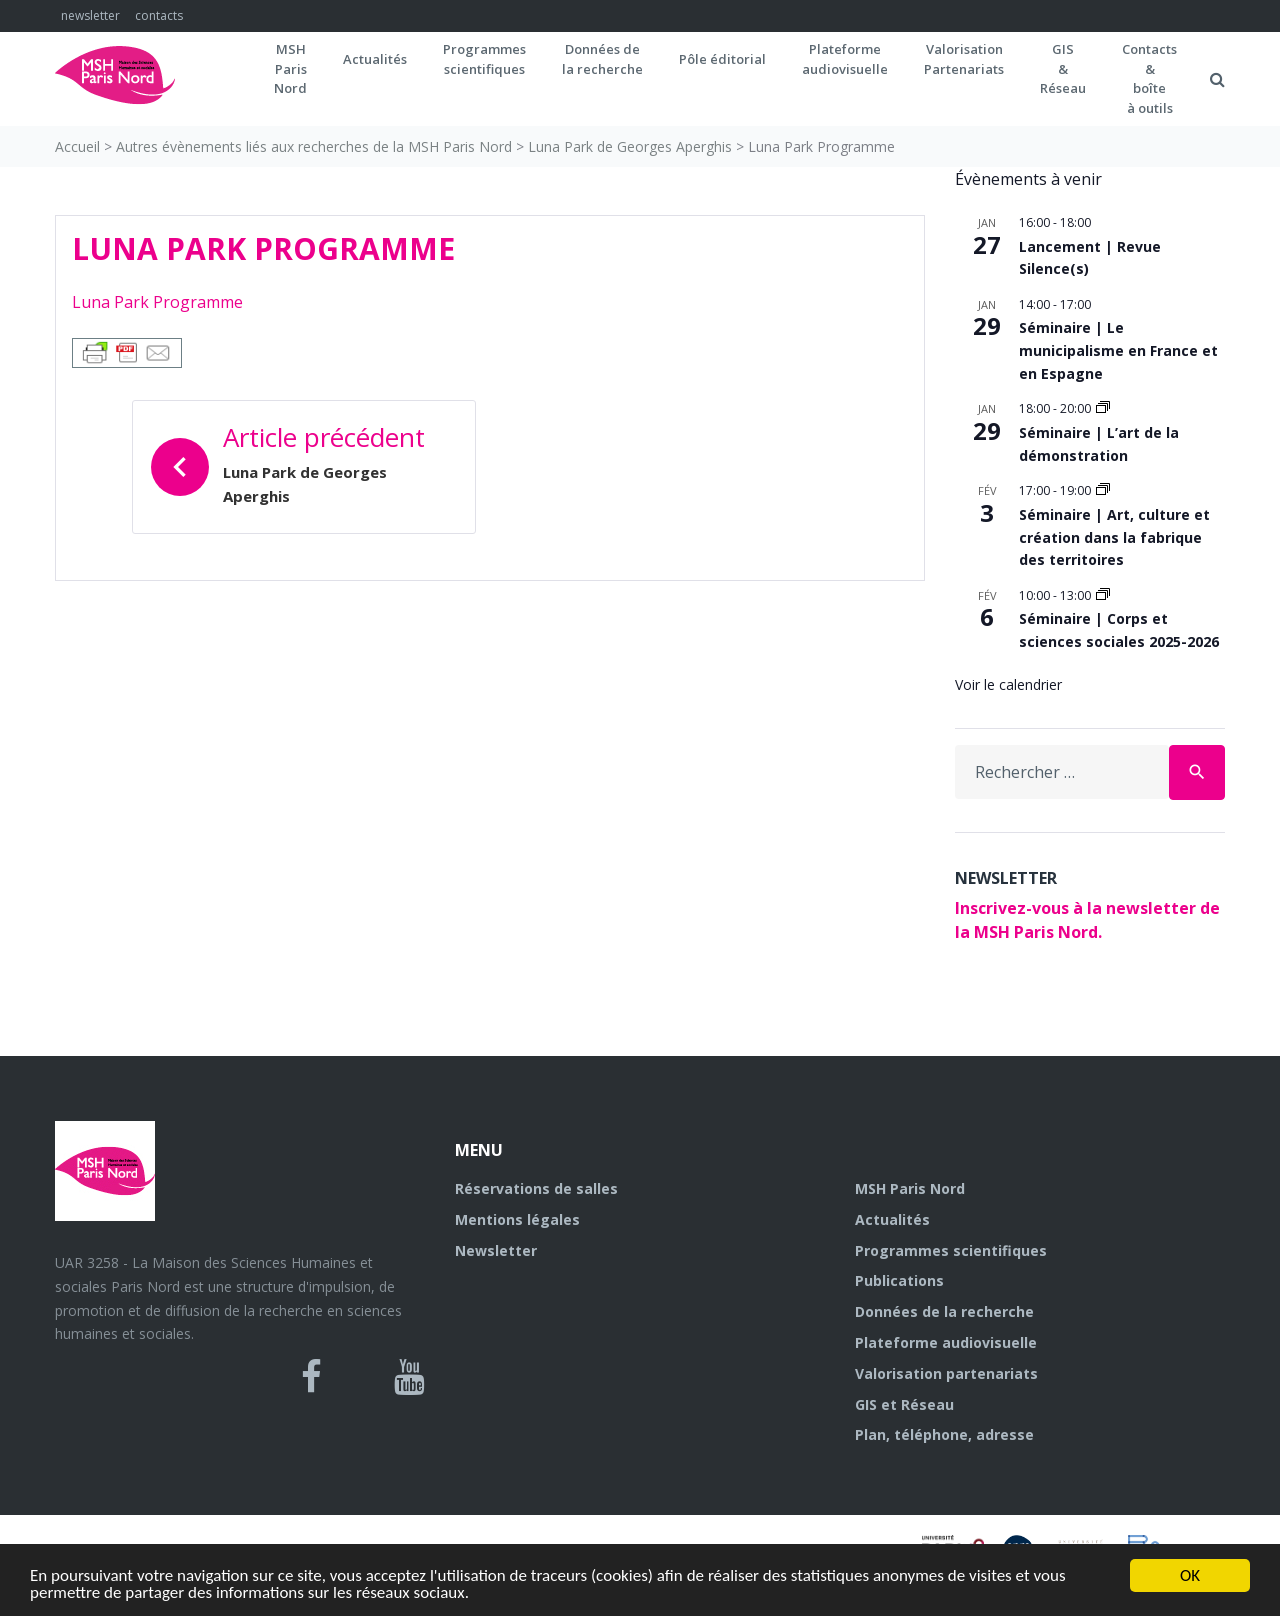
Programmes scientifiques (484, 59)
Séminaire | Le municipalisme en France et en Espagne (1118, 350)
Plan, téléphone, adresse (944, 1434)
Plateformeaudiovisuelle (845, 59)
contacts (159, 15)
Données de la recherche (944, 1311)
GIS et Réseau (904, 1404)
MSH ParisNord (290, 68)
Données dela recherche (602, 59)
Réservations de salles (536, 1188)
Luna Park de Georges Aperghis (630, 146)
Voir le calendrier (1008, 684)
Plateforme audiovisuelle (946, 1342)
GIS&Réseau (1063, 68)
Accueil (77, 146)
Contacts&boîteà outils (1149, 78)
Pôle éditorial (722, 59)
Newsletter (496, 1250)
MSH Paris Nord (910, 1188)
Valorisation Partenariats (964, 59)
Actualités (375, 59)
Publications (899, 1280)
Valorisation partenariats (946, 1373)
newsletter (90, 15)
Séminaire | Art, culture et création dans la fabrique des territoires (1114, 537)
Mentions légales (517, 1219)
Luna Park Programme (157, 302)
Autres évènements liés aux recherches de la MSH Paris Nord (314, 146)
